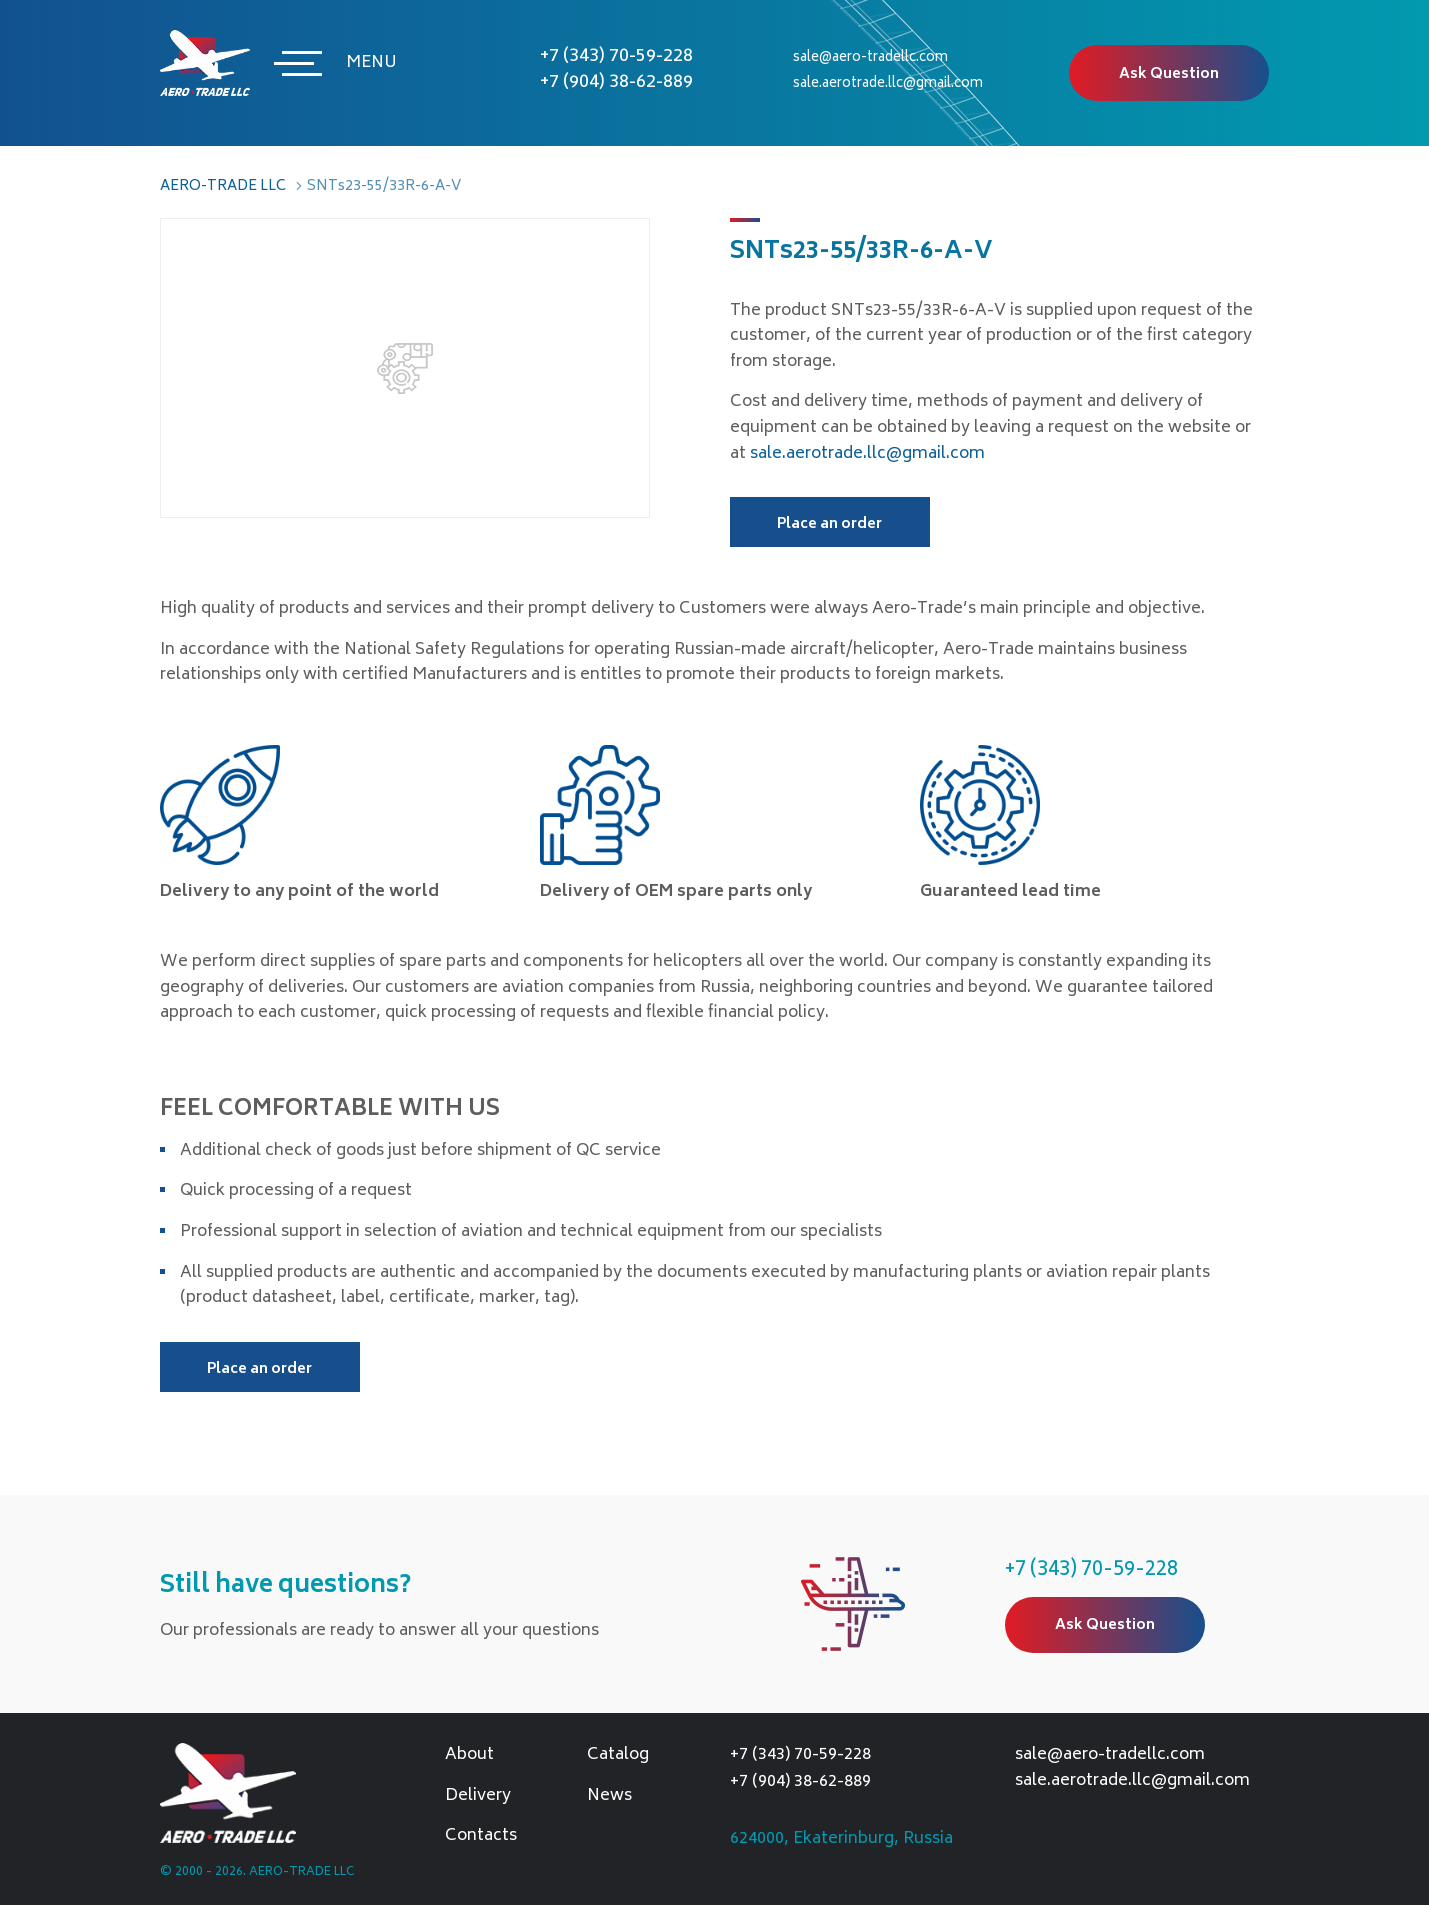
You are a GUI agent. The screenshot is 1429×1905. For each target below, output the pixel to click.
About (469, 1756)
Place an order (829, 524)
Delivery (478, 1797)
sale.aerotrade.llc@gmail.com (888, 84)
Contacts (481, 1837)
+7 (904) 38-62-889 (616, 83)
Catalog (618, 1756)
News (609, 1797)
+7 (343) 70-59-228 (616, 57)
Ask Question (1169, 74)
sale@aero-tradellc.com (870, 58)
